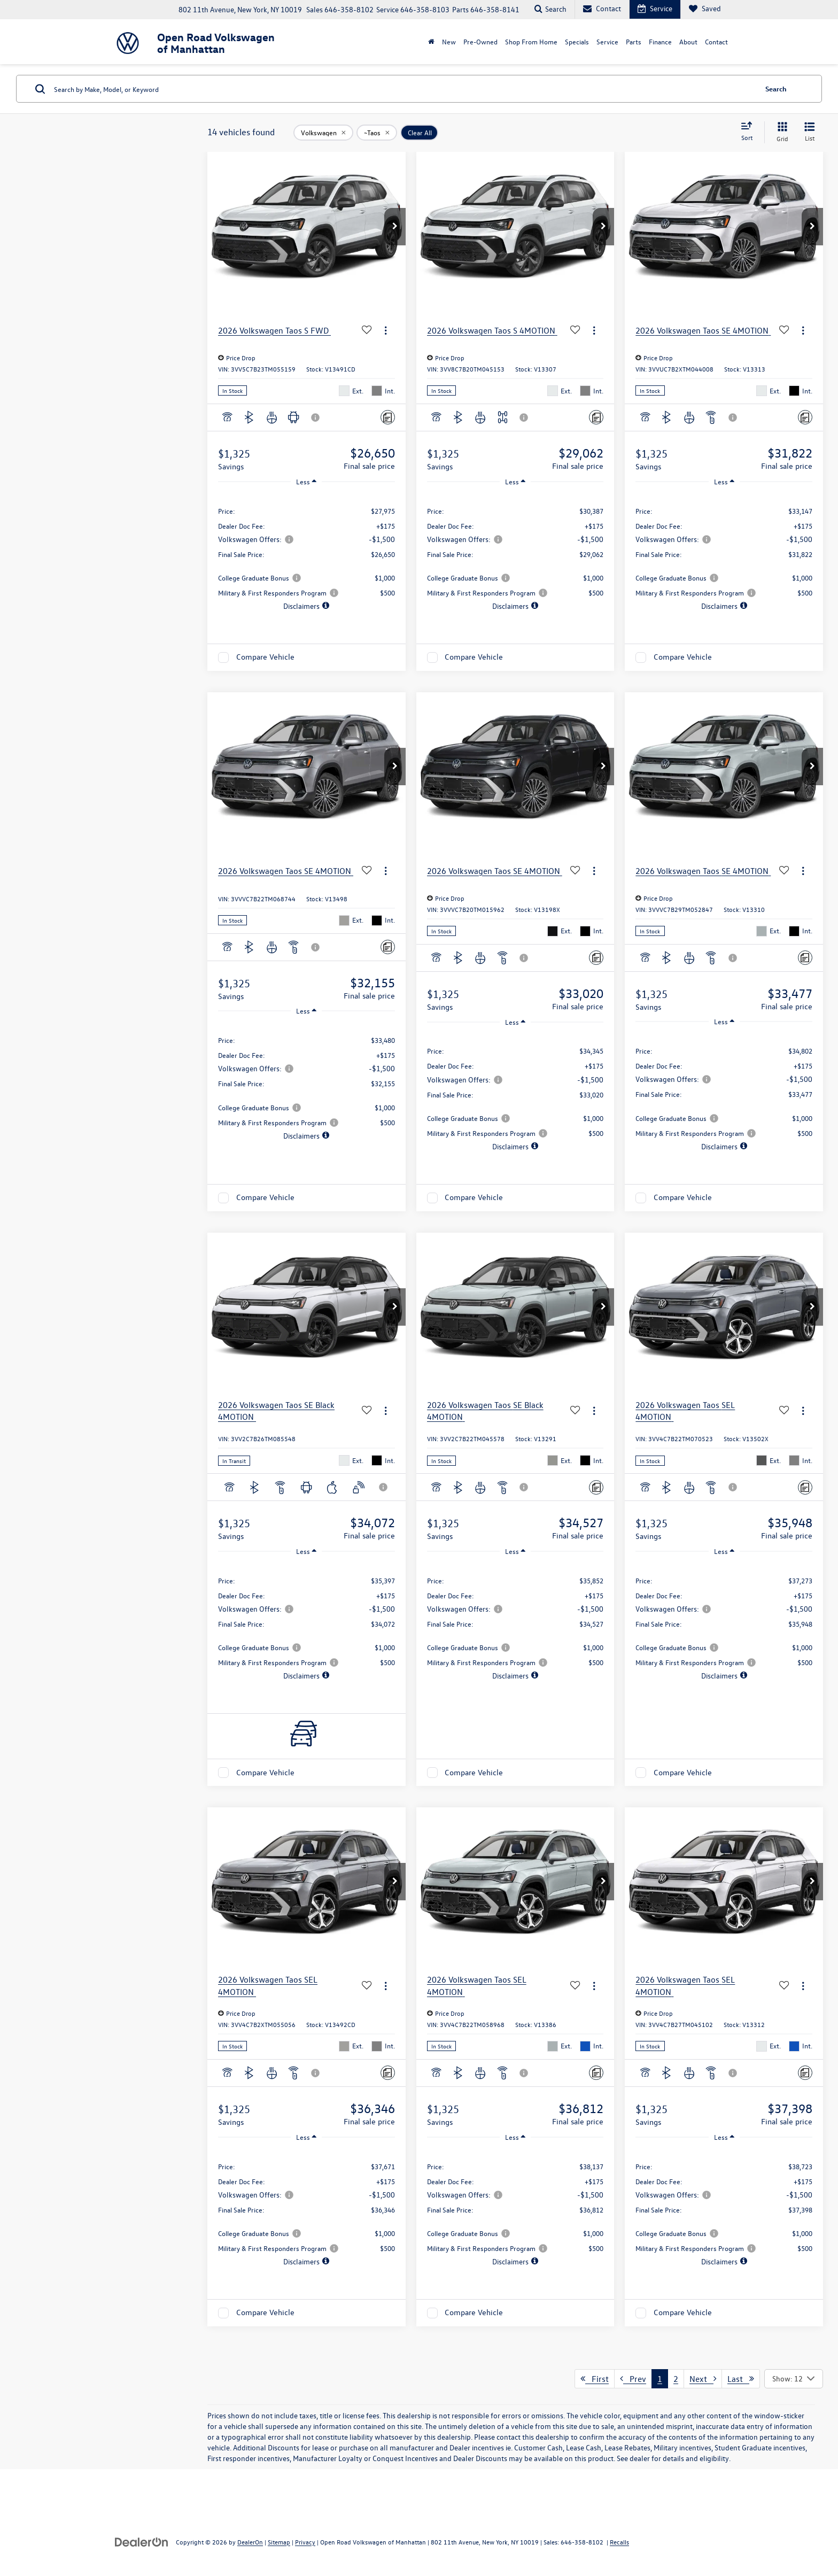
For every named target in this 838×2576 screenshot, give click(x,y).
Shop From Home (531, 41)
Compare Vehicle (265, 657)
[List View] (809, 132)
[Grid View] (780, 132)
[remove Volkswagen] (323, 133)
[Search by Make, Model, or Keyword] (404, 89)
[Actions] (385, 330)
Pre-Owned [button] (480, 41)
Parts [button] (633, 41)
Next (702, 2378)
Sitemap (279, 2542)
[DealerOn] (141, 2541)
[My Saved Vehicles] (704, 9)
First (594, 2378)
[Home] (431, 41)
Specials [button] (577, 41)
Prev (633, 2378)
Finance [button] (660, 41)
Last (740, 2378)
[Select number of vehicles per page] (793, 2378)
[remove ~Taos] (376, 133)
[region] (306, 553)
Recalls (619, 2542)
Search (776, 88)
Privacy (305, 2542)
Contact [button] (716, 41)
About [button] (688, 41)
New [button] (449, 41)
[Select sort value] (749, 132)
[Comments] (388, 417)
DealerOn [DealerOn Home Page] (250, 2542)
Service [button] (607, 41)
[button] (395, 226)
